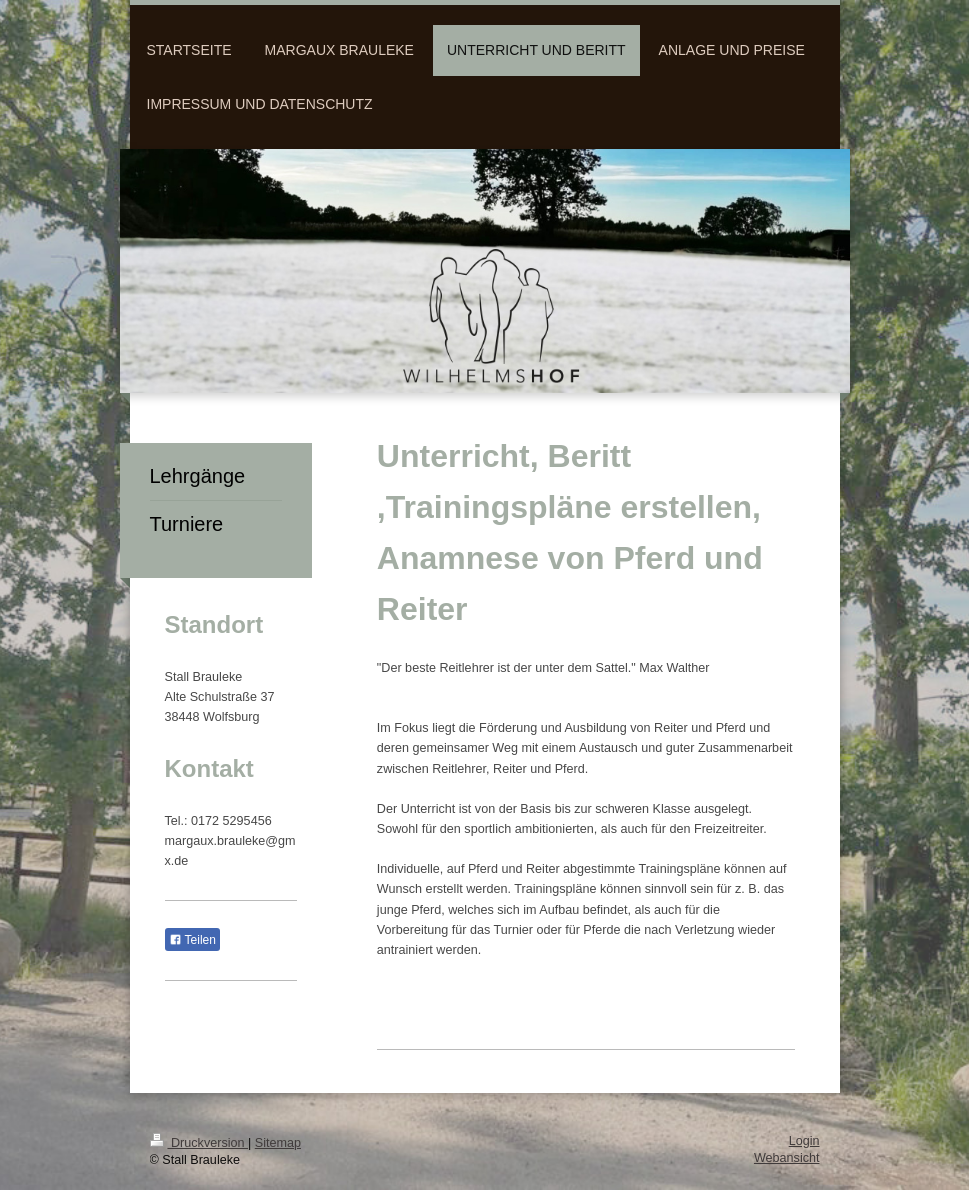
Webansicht (787, 1158)
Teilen (192, 940)
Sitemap (278, 1143)
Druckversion (199, 1143)
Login (804, 1141)
